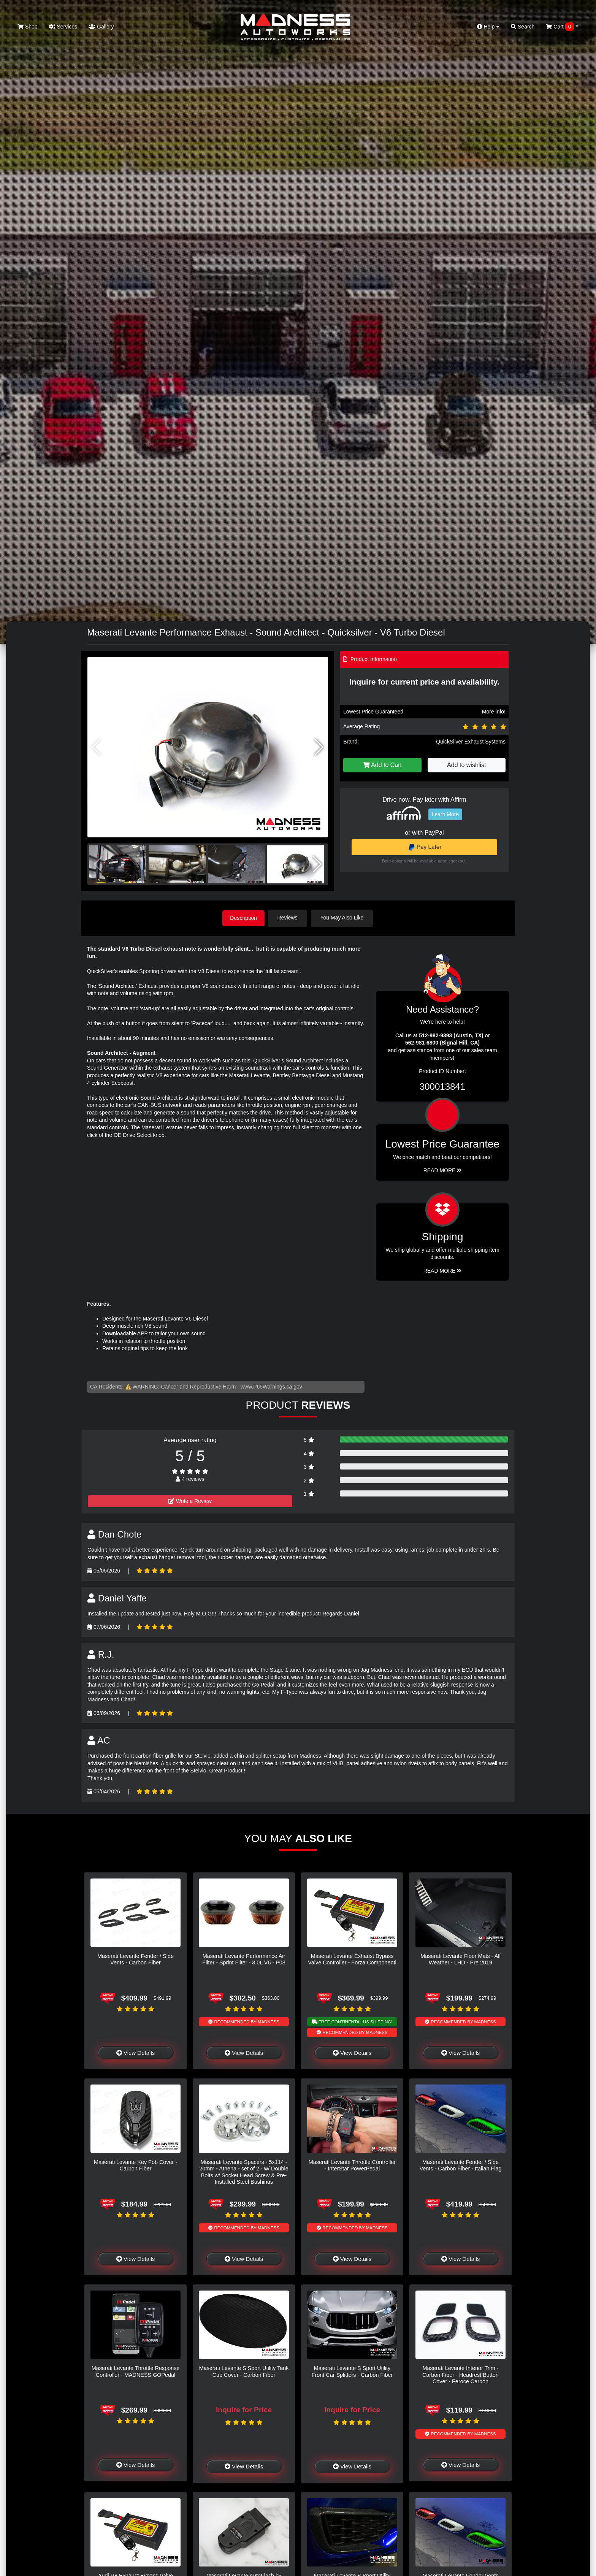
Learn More (445, 814)
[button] (319, 747)
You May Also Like (344, 918)
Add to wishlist (466, 765)
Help (488, 27)
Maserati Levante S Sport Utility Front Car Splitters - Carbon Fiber (352, 2370)
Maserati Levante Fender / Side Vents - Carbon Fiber (135, 1958)
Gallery (101, 27)
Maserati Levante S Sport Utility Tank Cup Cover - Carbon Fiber (244, 2370)
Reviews (290, 918)
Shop (27, 27)
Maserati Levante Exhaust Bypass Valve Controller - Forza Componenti (352, 1958)
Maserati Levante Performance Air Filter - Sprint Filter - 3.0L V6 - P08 (243, 1958)
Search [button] (522, 27)
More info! (494, 712)
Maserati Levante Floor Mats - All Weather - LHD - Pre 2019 (460, 1958)
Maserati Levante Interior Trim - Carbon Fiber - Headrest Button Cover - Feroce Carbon (460, 2374)
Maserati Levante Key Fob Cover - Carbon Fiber (135, 2164)
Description (243, 918)
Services (63, 27)
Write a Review (190, 1500)
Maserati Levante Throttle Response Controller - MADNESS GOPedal (136, 2370)
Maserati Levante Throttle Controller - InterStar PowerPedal (352, 2164)
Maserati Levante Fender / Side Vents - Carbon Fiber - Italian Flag (461, 2164)
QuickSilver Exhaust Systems (471, 742)
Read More (442, 1170)
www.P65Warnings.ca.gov (271, 1386)
